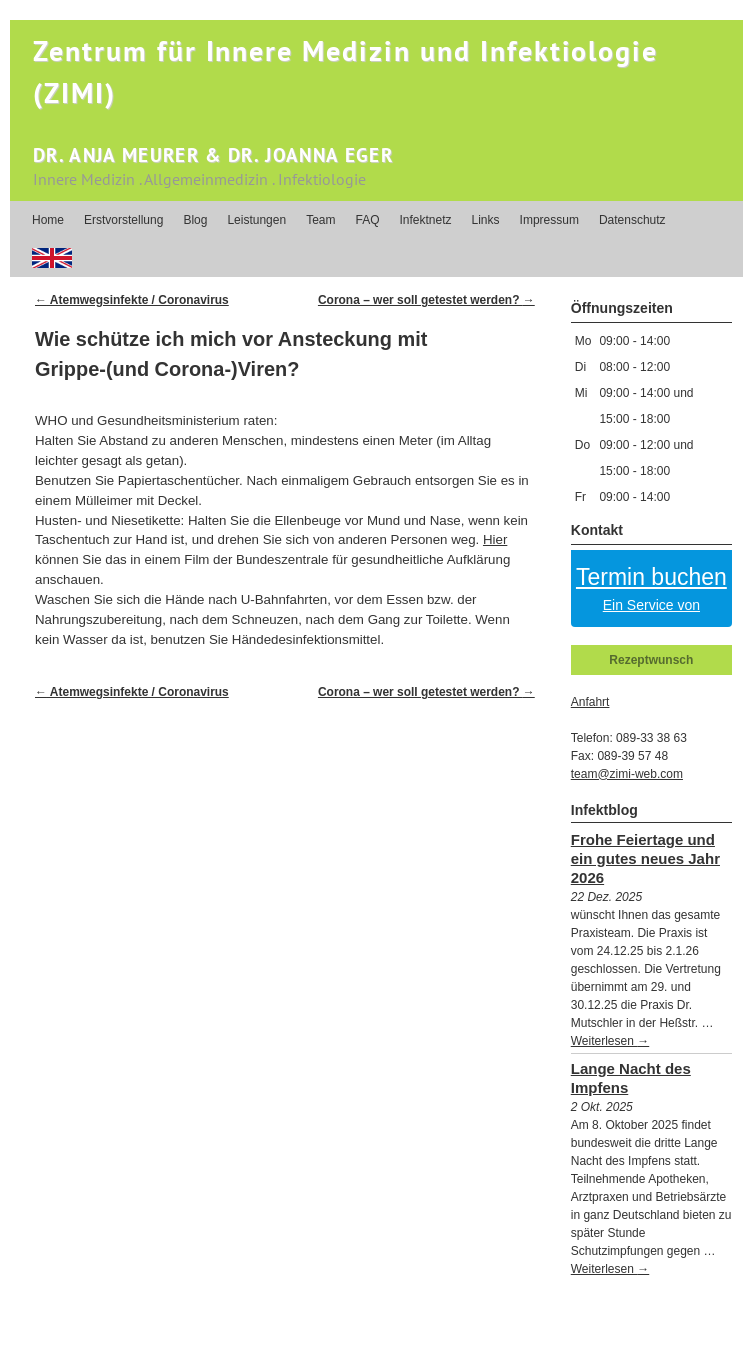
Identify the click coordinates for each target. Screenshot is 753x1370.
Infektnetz (426, 220)
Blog (195, 220)
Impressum (549, 220)
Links (486, 220)
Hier (495, 539)
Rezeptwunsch (651, 660)
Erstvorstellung (123, 220)
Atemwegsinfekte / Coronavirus (132, 300)
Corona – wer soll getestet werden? (426, 300)
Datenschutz (632, 220)
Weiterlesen (610, 1041)
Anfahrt (590, 702)
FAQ (367, 220)
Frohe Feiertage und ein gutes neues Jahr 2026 (645, 858)
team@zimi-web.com (627, 774)
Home (48, 220)
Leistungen (256, 220)
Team (320, 220)
